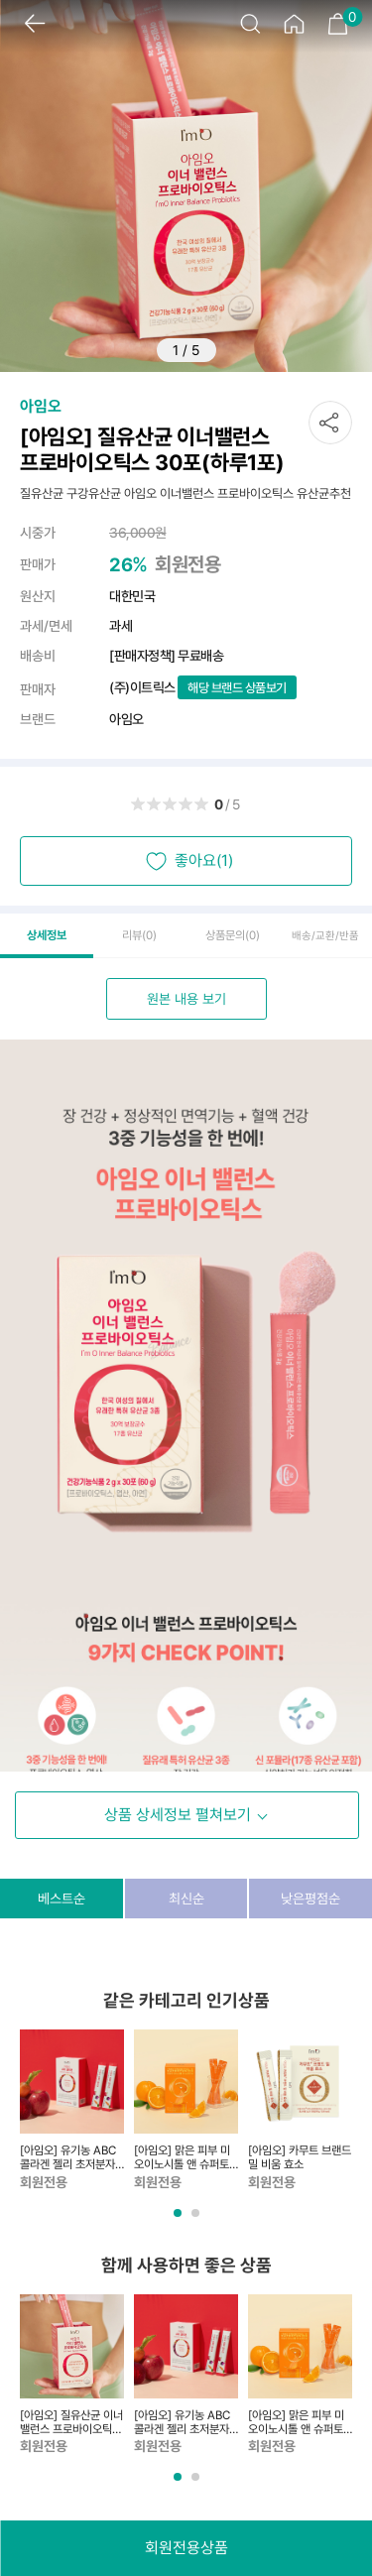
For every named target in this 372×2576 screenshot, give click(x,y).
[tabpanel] (72, 2110)
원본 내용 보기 (186, 999)
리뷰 (139, 935)
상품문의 (232, 935)
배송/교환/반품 (325, 935)
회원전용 (187, 564)
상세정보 (46, 935)
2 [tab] (197, 2220)
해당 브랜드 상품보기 (237, 687)
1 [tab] (180, 2220)
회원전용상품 (186, 2547)
